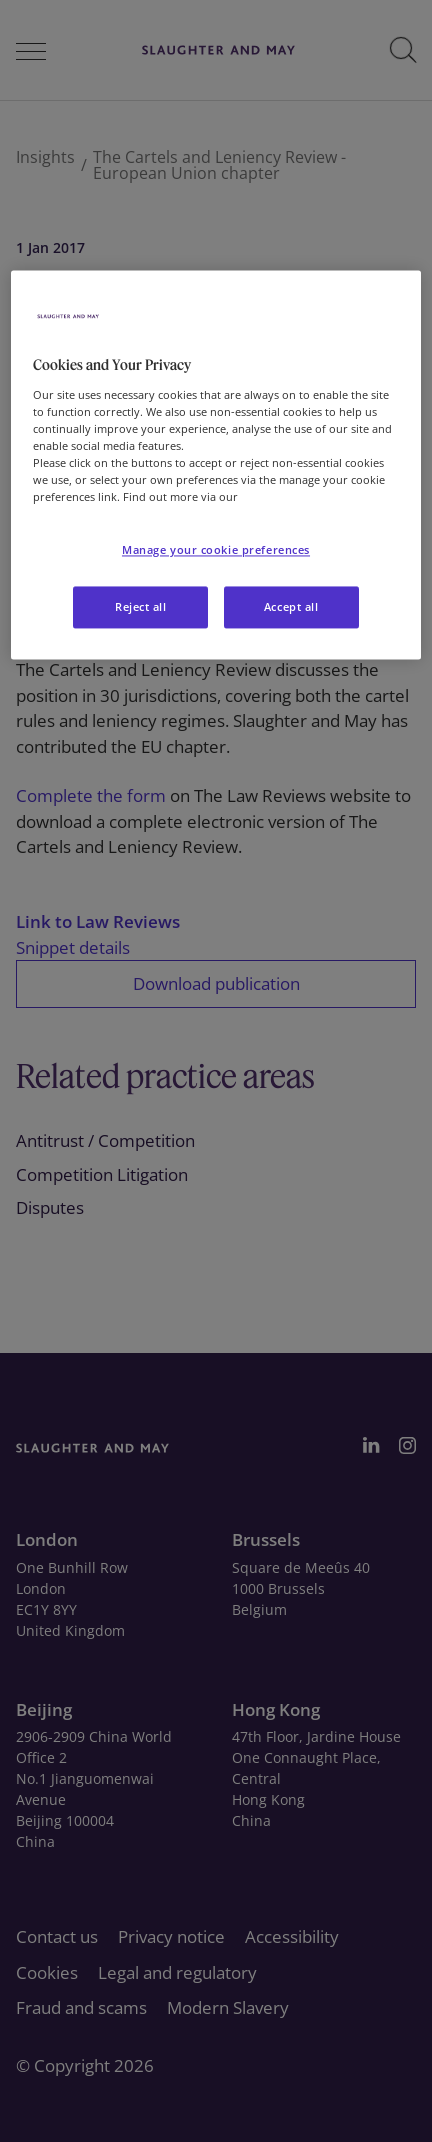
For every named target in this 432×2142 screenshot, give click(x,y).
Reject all (141, 607)
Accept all (291, 607)
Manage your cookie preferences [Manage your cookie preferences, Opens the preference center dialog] (216, 550)
